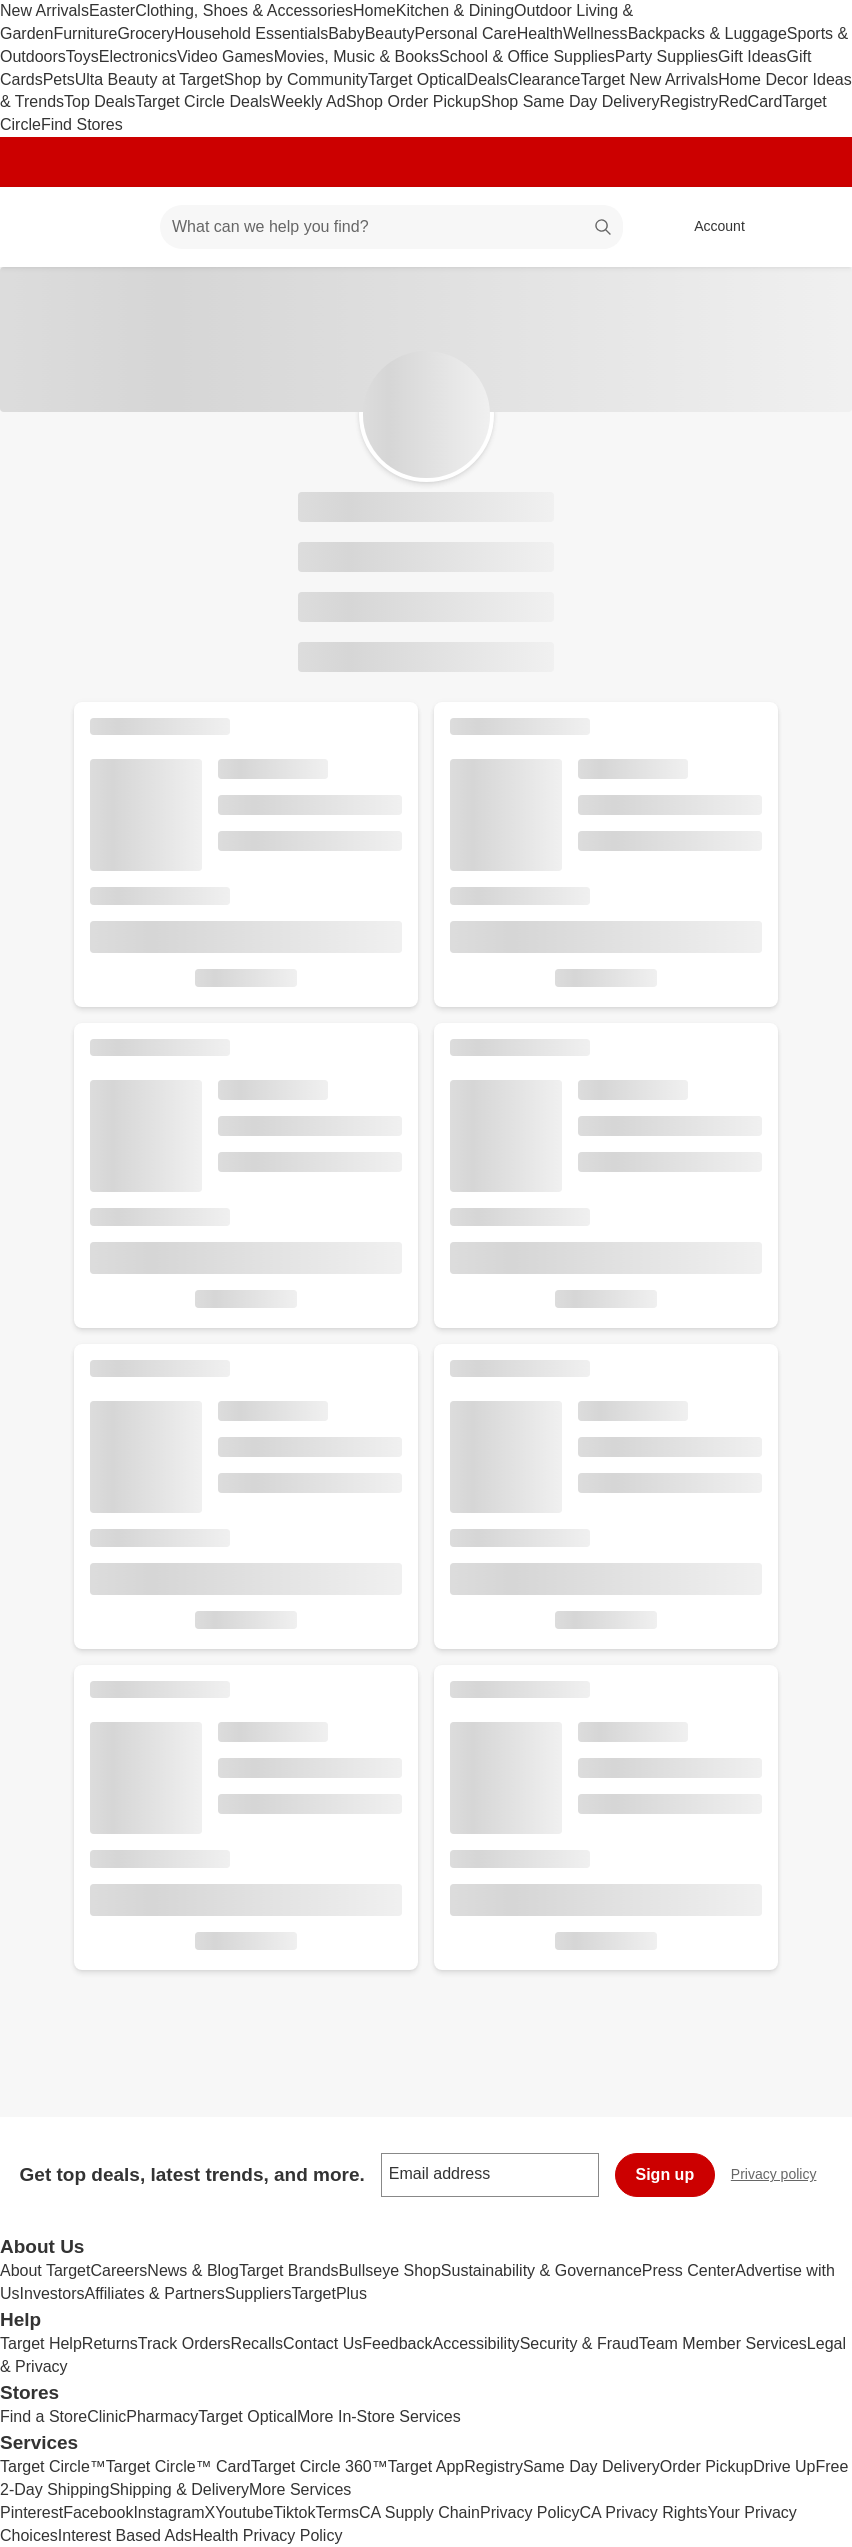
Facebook (98, 2512)
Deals (487, 79)
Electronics (138, 56)
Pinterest (31, 2512)
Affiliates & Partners (154, 2293)
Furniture (85, 33)
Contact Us (322, 2343)
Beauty (390, 33)
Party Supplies (666, 56)
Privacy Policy (530, 2512)
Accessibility (475, 2343)
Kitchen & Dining (455, 10)
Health (540, 33)
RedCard (750, 101)
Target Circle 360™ (319, 2466)
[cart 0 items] (810, 227)
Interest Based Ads (125, 2535)
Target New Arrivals (649, 79)
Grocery (145, 33)
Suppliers (258, 2293)
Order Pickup (706, 2466)
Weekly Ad (307, 101)
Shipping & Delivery (179, 2489)
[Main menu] (114, 227)
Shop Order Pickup (413, 101)
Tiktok (294, 2512)
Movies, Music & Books (356, 56)
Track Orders (184, 2343)
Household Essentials (251, 33)
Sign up (665, 2174)
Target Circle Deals (202, 101)
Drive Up (784, 2466)
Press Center (688, 2270)
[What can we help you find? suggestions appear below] (391, 227)
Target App (426, 2466)
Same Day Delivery (591, 2466)
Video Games (225, 56)
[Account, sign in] (709, 227)
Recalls (257, 2343)
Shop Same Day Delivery (570, 101)
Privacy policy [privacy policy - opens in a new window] (782, 2176)
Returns (110, 2343)
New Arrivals (44, 10)
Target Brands (289, 2270)
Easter (112, 10)
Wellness (595, 33)
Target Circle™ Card (178, 2466)
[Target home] (44, 227)
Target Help (41, 2343)
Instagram (168, 2512)
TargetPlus (329, 2293)
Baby (346, 33)
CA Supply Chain (419, 2512)
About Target (45, 2270)
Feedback (397, 2343)
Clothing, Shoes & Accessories (244, 10)
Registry (689, 101)
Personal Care (465, 33)
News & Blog (193, 2270)
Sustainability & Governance (541, 2270)
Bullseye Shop (390, 2270)
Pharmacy (162, 2416)
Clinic (106, 2416)
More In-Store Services (379, 2416)
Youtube (244, 2512)
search (604, 228)
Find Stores (82, 124)
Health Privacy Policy (267, 2535)
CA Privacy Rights (644, 2512)
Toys (82, 56)
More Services (300, 2489)
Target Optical (417, 79)
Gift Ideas (752, 56)
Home (374, 10)
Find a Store (43, 2416)
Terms (337, 2512)
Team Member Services (723, 2343)
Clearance (544, 79)
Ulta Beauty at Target (149, 79)
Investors (52, 2293)
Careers (118, 2270)
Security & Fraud (579, 2343)
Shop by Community (296, 79)
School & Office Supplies (527, 56)
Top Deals (99, 101)
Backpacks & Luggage (707, 33)
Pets (59, 79)
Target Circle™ (53, 2466)
